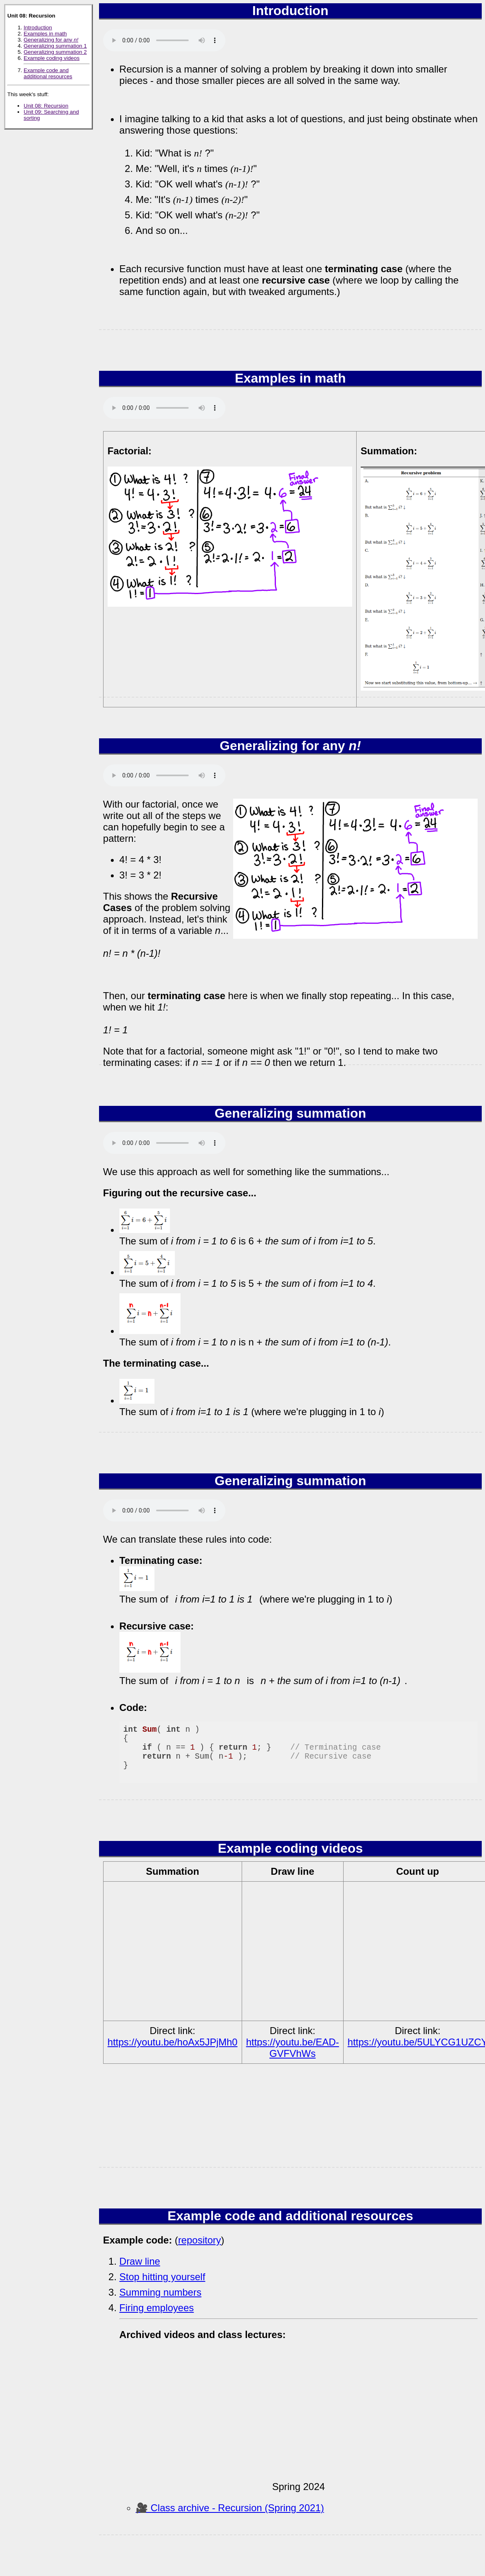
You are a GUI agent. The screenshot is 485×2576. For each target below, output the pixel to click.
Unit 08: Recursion (46, 106)
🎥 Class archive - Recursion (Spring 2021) (230, 2507)
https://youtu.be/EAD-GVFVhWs (292, 2048)
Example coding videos (51, 58)
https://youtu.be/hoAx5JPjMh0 (173, 2042)
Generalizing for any (51, 40)
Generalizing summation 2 (55, 52)
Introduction (38, 27)
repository (199, 2240)
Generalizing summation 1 (55, 46)
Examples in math (45, 34)
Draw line (139, 2261)
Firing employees (156, 2307)
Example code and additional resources (48, 73)
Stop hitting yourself (162, 2276)
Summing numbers (160, 2292)
